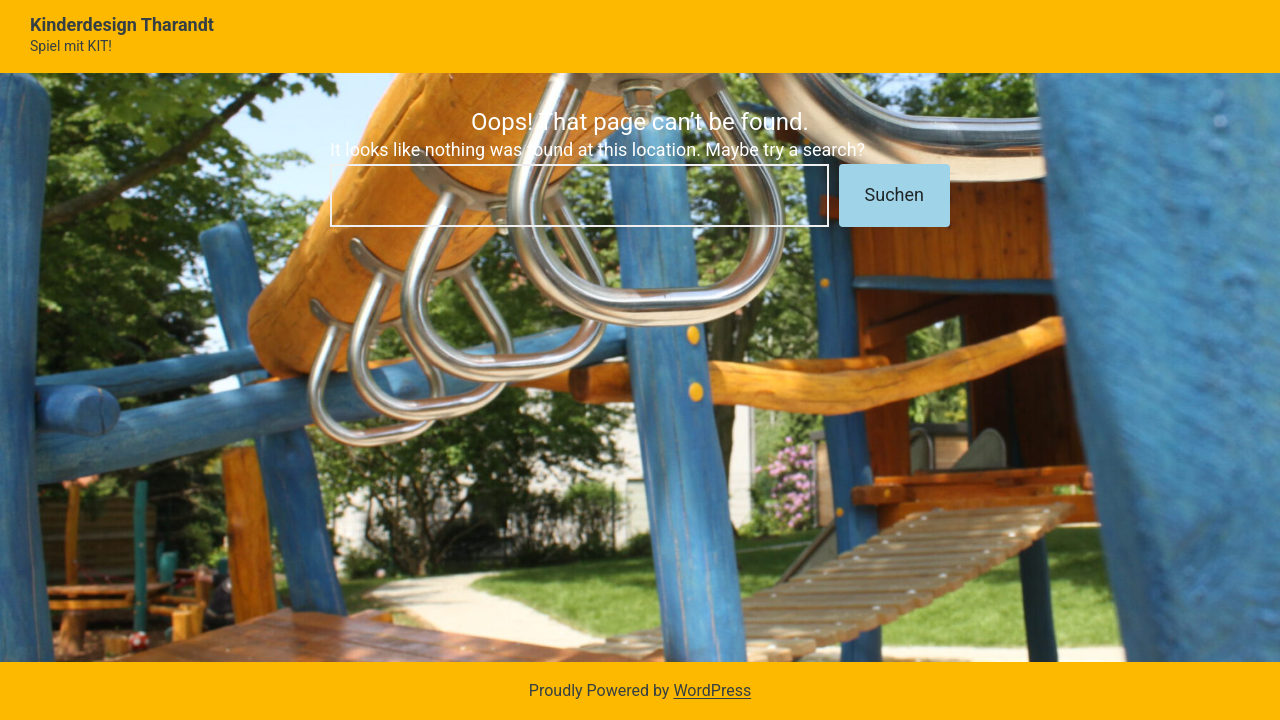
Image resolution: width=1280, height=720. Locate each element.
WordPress (712, 690)
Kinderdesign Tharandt (122, 24)
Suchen (894, 194)
